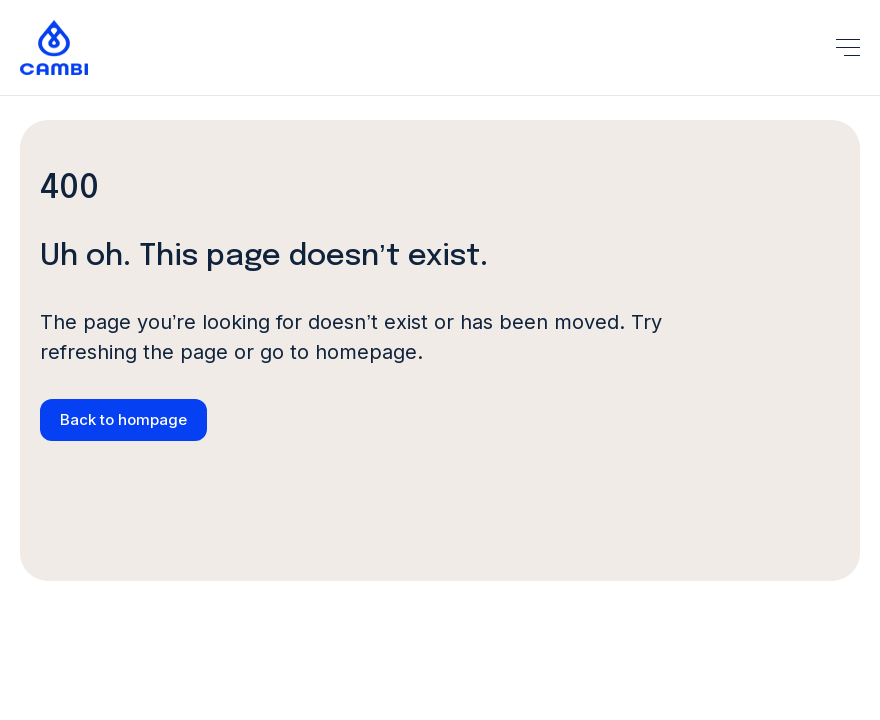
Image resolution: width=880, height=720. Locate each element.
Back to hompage (123, 419)
